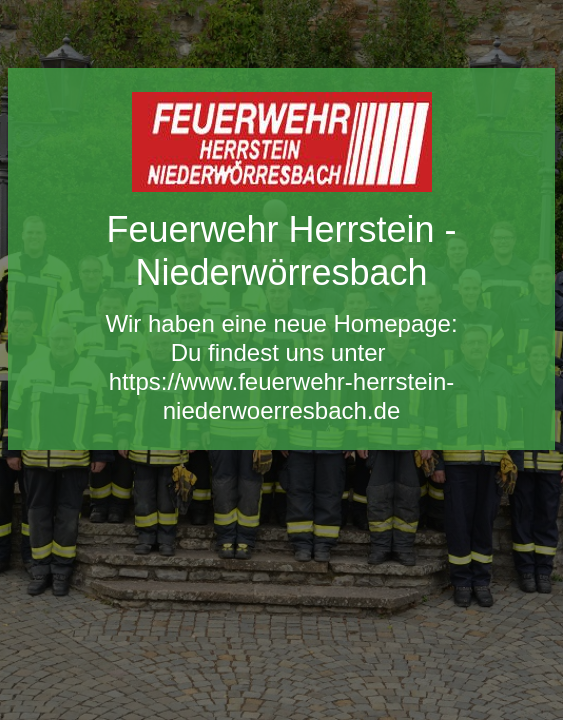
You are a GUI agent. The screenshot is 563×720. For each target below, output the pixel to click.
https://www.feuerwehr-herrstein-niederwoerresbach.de (281, 396)
